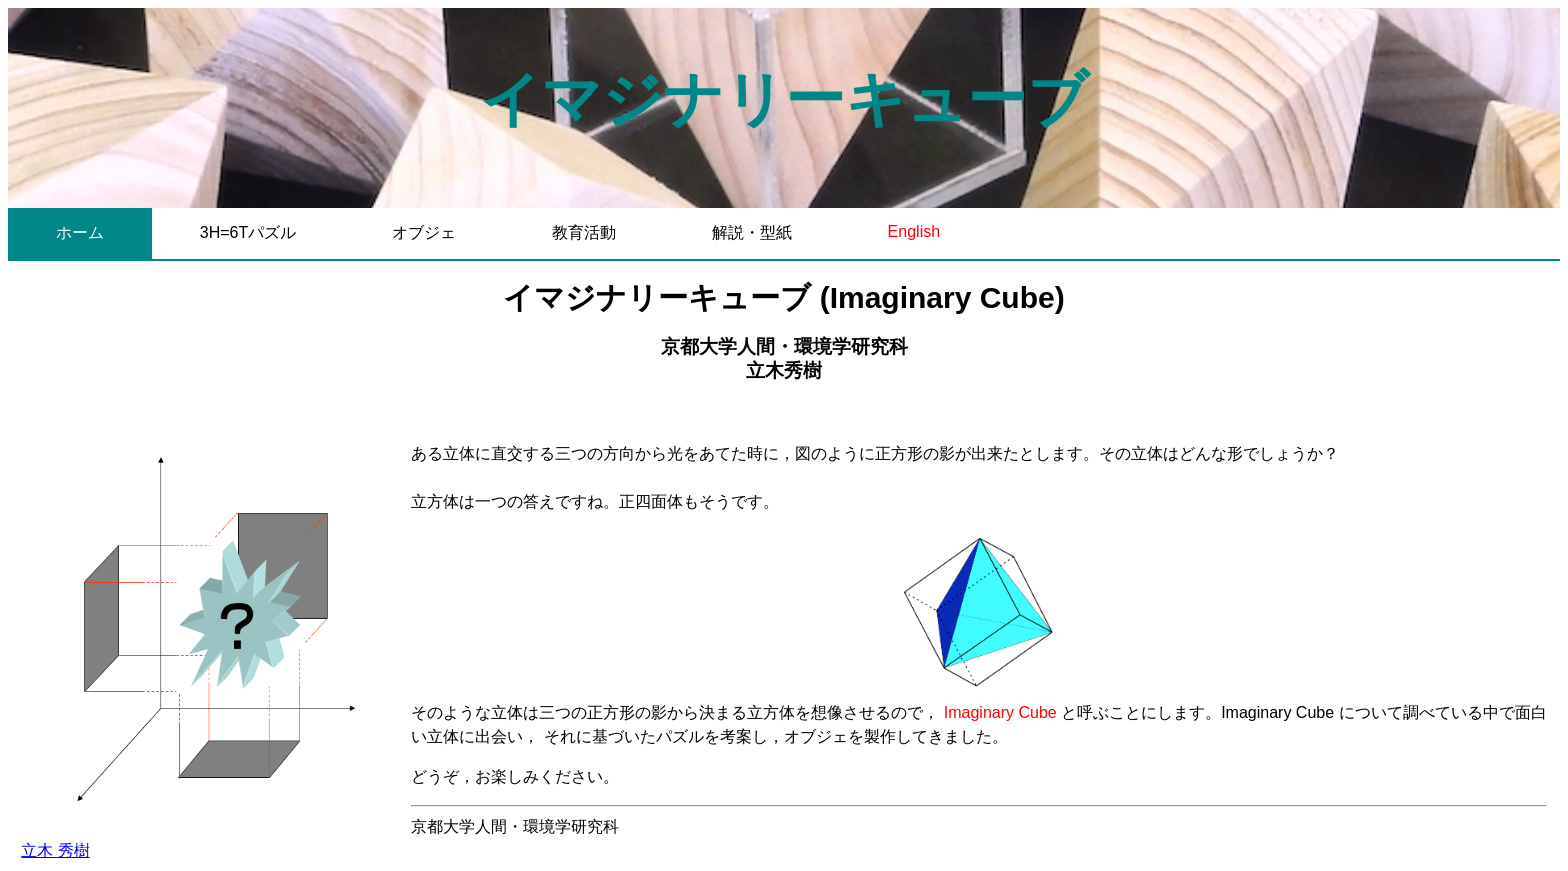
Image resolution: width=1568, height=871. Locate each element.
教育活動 (584, 232)
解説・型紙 (752, 232)
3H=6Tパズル (248, 232)
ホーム (80, 232)
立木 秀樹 (55, 850)
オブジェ (424, 232)
